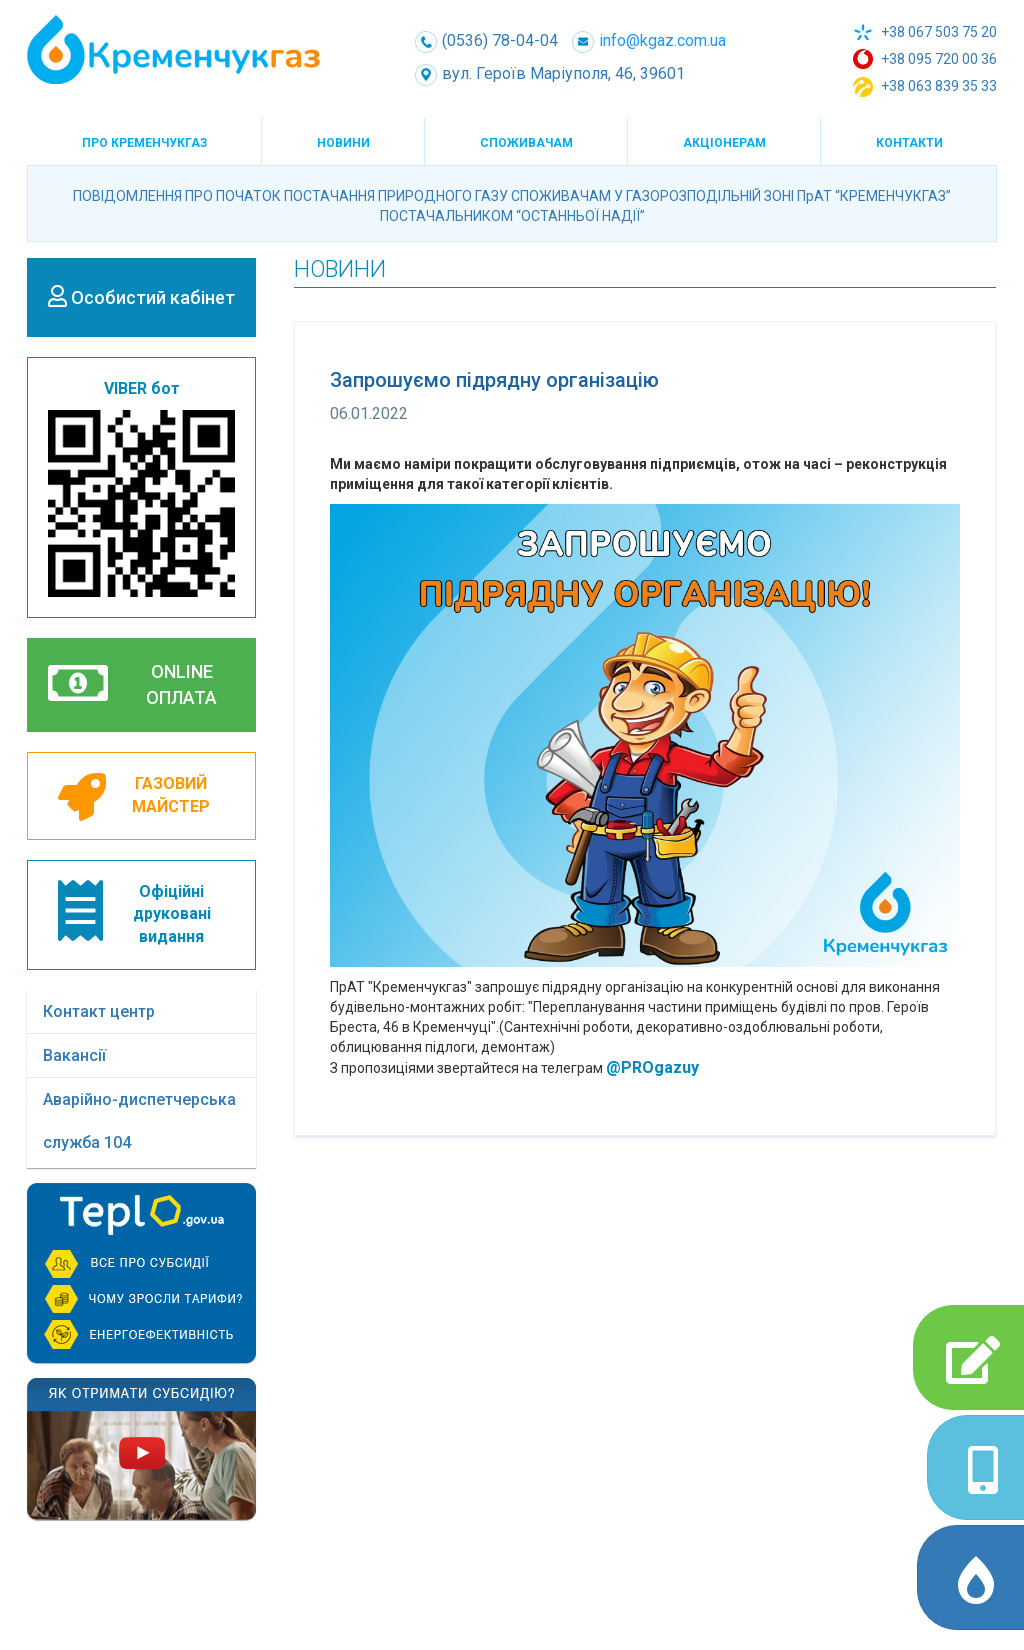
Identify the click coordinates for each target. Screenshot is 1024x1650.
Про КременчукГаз (144, 143)
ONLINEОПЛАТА (132, 683)
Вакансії (74, 1055)
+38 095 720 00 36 (925, 59)
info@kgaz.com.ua (649, 40)
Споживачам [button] (526, 143)
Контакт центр (99, 1011)
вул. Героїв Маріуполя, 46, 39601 (550, 73)
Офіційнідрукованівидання (134, 914)
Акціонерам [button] (724, 143)
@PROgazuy (652, 1067)
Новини (343, 143)
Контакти (909, 143)
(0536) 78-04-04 (486, 40)
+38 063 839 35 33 (925, 87)
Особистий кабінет (141, 296)
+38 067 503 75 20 (925, 32)
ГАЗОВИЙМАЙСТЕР (134, 797)
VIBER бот (141, 488)
